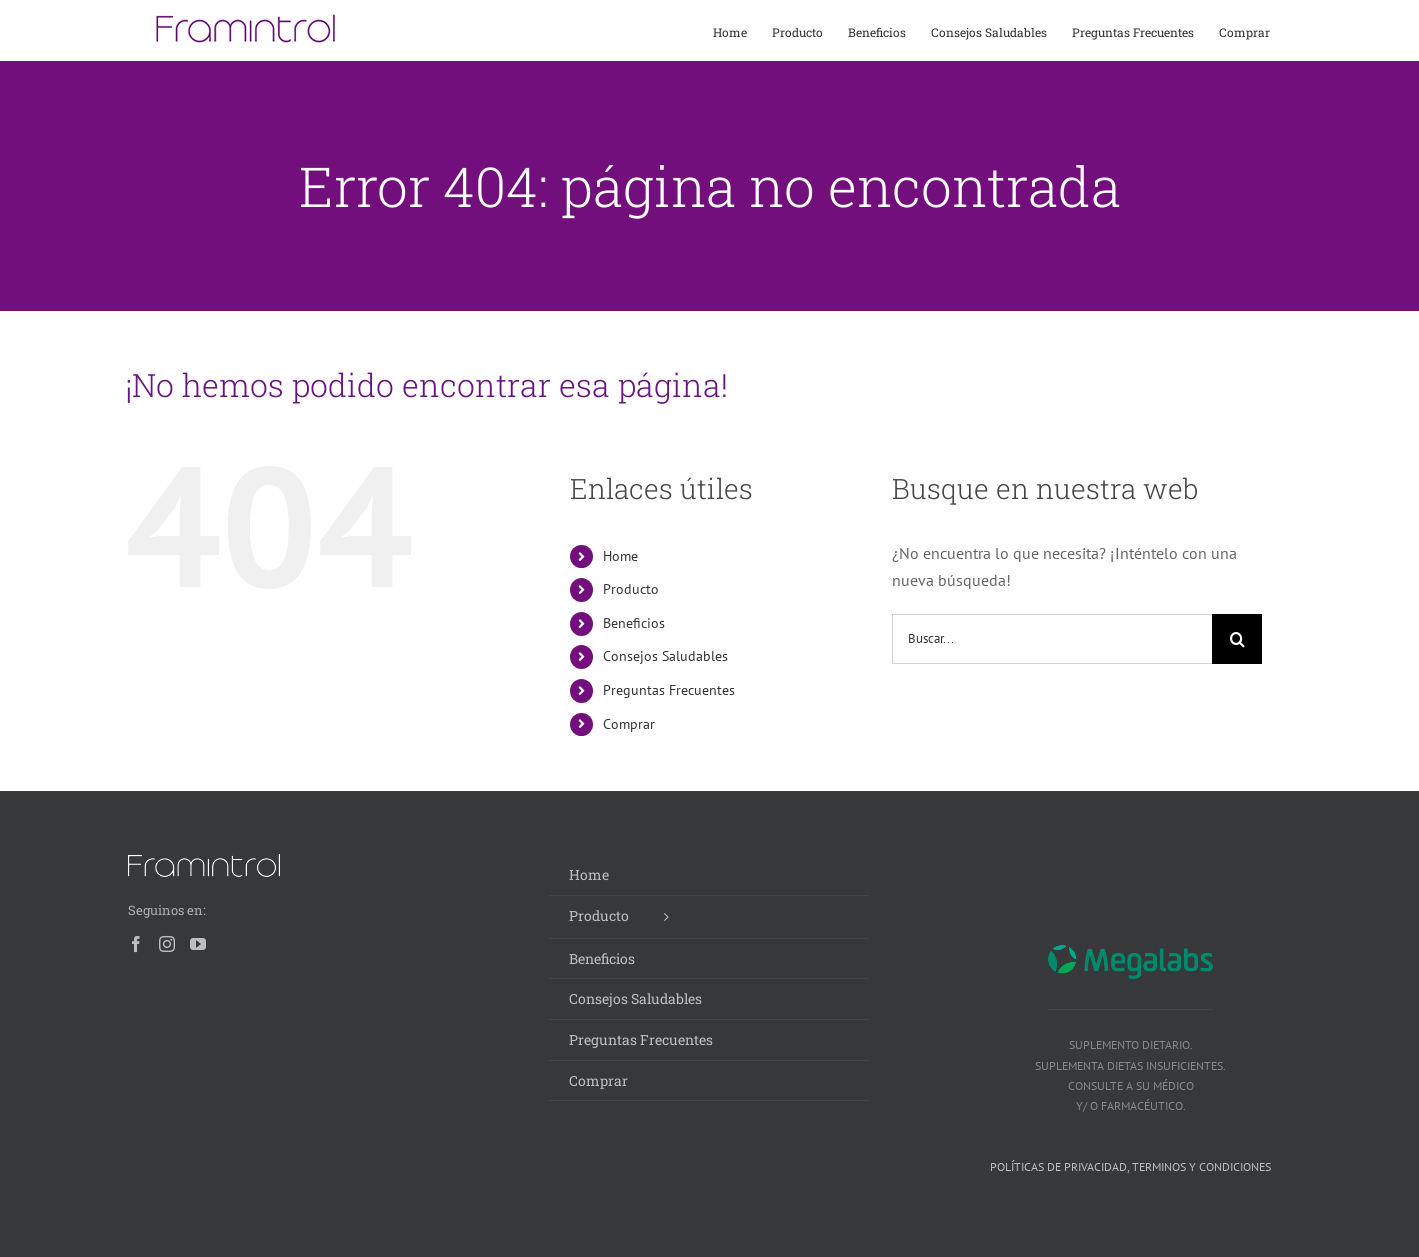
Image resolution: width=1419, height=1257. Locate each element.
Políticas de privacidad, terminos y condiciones (1130, 1166)
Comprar (629, 724)
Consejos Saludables (665, 656)
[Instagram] (167, 944)
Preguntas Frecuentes (669, 690)
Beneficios (634, 623)
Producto (631, 589)
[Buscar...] (1052, 639)
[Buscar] (1237, 639)
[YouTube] (198, 944)
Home (620, 556)
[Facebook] (136, 944)
